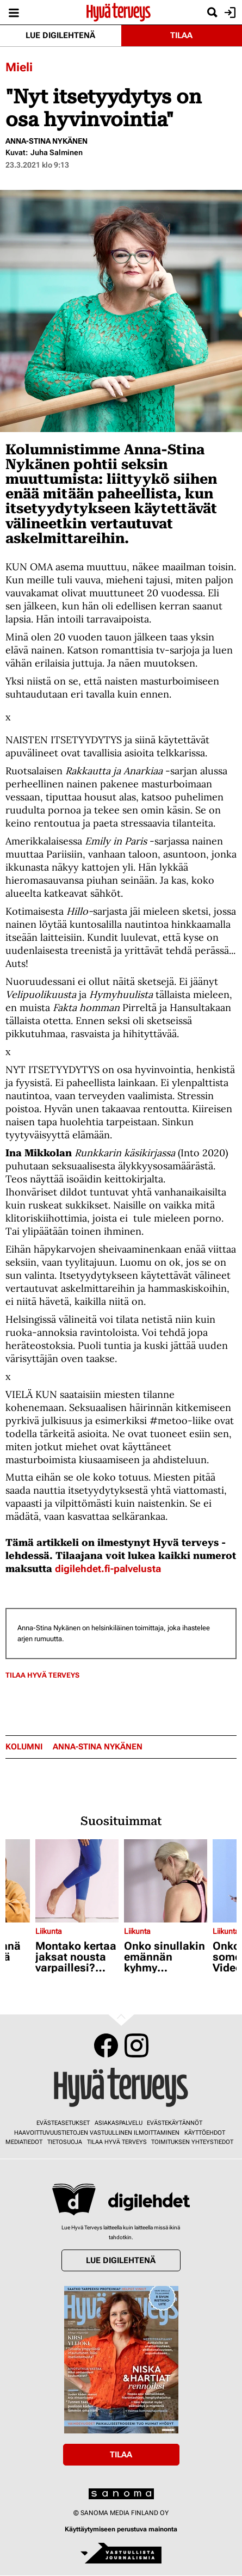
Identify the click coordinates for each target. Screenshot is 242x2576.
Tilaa (181, 35)
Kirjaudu (228, 12)
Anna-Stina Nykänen (46, 141)
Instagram (136, 2045)
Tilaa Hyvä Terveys (42, 1675)
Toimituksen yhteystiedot (192, 2142)
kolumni (23, 1747)
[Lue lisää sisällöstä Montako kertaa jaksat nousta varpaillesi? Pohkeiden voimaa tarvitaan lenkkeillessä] (77, 1880)
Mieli (19, 67)
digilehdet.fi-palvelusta (108, 1568)
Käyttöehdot (204, 2132)
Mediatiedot (23, 2142)
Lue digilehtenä (60, 35)
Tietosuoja (64, 2142)
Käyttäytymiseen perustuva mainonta (121, 2529)
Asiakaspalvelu (118, 2123)
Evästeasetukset (63, 2123)
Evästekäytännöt (174, 2123)
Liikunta (48, 1931)
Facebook (106, 2045)
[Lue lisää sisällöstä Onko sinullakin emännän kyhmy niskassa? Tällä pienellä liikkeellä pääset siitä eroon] (165, 1880)
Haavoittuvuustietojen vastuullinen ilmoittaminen (96, 2132)
